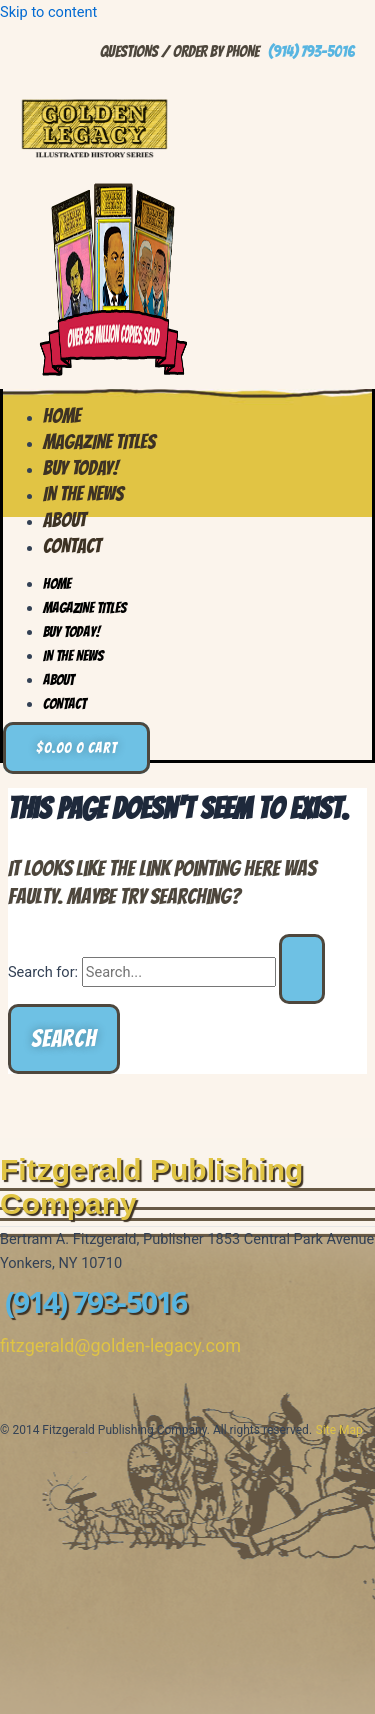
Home (57, 584)
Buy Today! (71, 632)
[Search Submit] (302, 969)
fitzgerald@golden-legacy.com (120, 1345)
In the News (73, 656)
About (58, 680)
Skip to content (48, 12)
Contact (72, 546)
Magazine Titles (84, 608)
